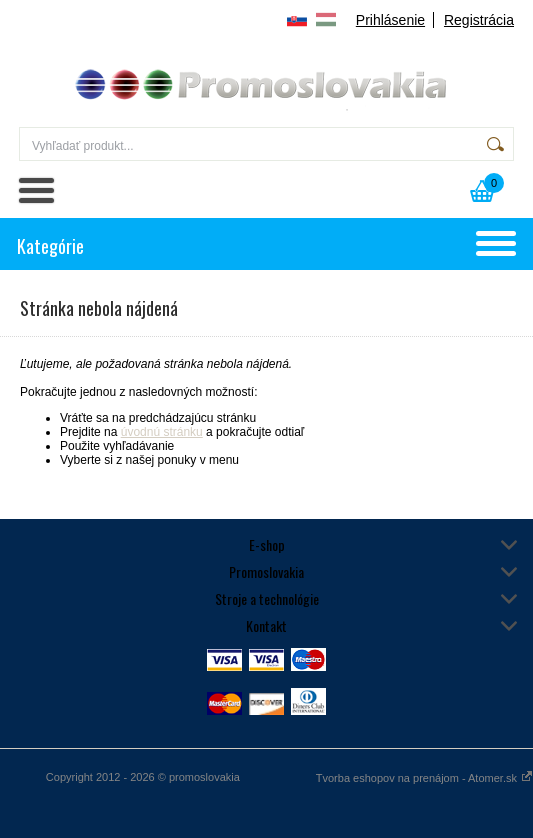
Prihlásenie (390, 20)
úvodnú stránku (162, 432)
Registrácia (479, 20)
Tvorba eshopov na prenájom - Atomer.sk (424, 778)
